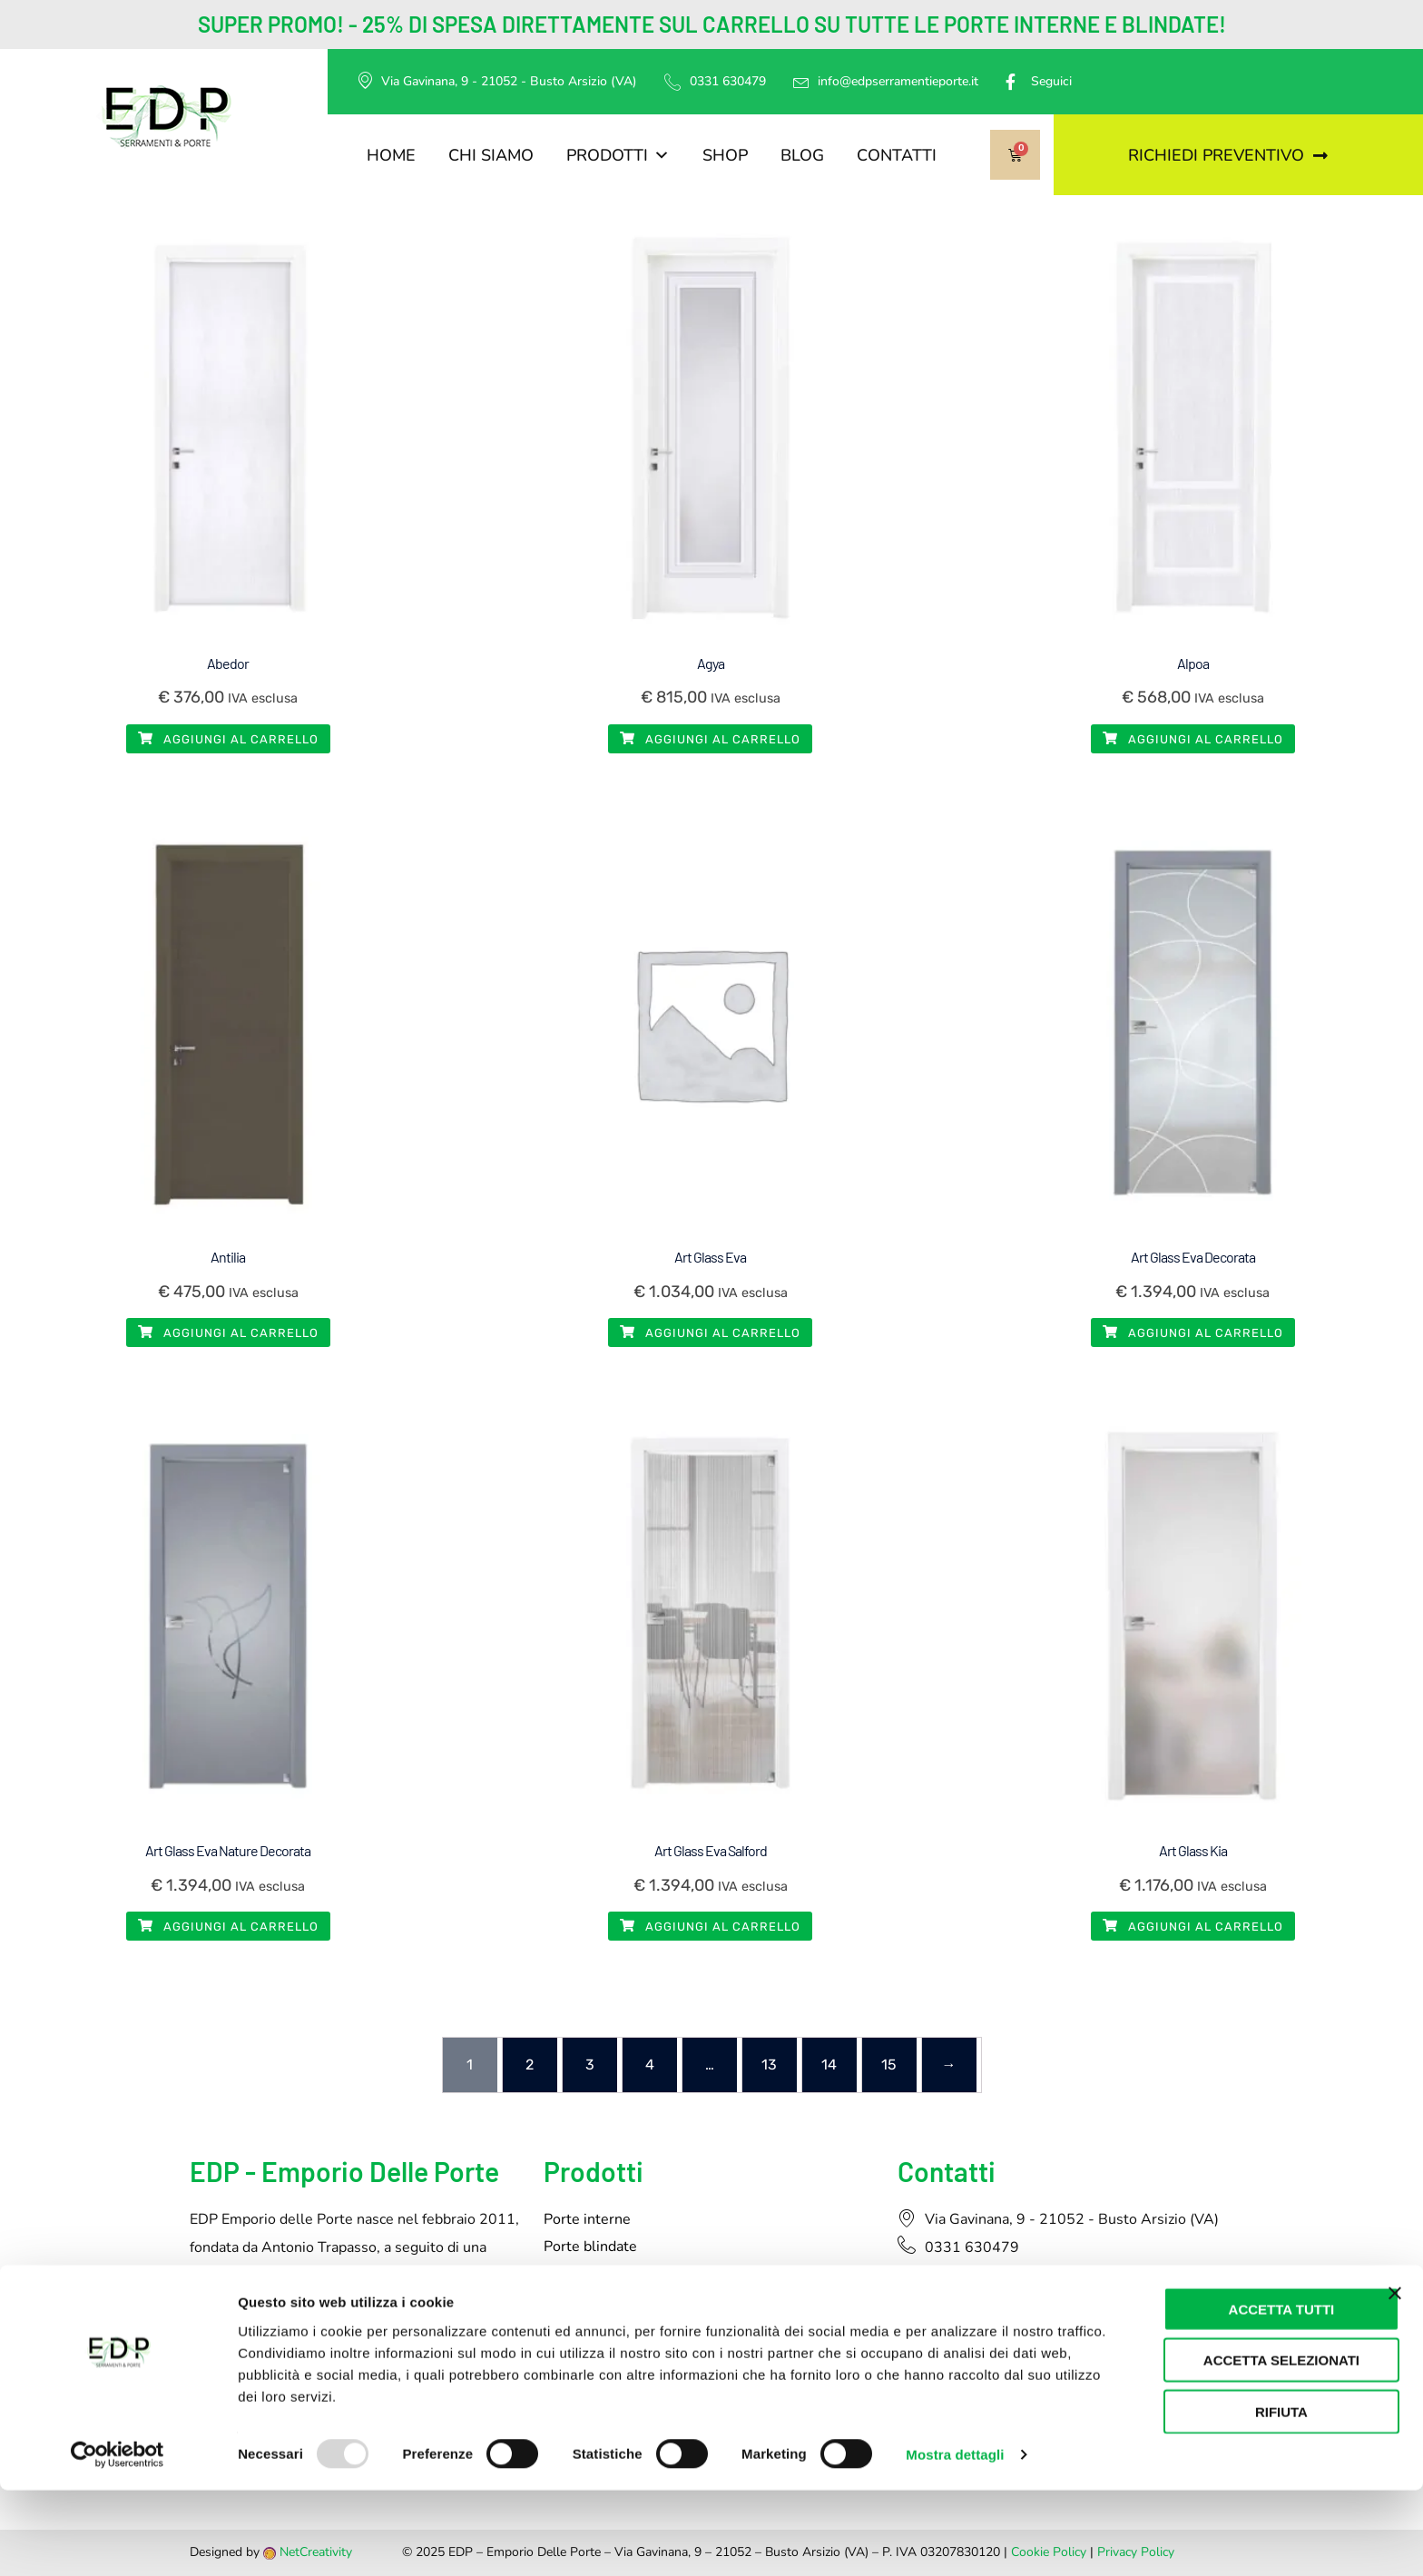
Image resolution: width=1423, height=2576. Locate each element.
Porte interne (587, 2219)
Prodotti (618, 155)
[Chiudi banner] (1395, 2378)
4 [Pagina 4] (649, 2064)
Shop (725, 155)
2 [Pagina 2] (529, 2064)
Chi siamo (491, 155)
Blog (802, 155)
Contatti (897, 155)
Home (391, 155)
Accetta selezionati (1225, 2445)
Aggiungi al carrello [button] (228, 739)
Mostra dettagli (955, 2540)
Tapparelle (578, 2301)
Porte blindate (590, 2246)
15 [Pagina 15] (889, 2064)
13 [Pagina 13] (769, 2064)
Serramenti (580, 2274)
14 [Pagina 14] (829, 2064)
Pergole (569, 2328)
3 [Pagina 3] (589, 2064)
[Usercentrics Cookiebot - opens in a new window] (117, 2540)
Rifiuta (1225, 2496)
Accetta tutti (1226, 2394)
